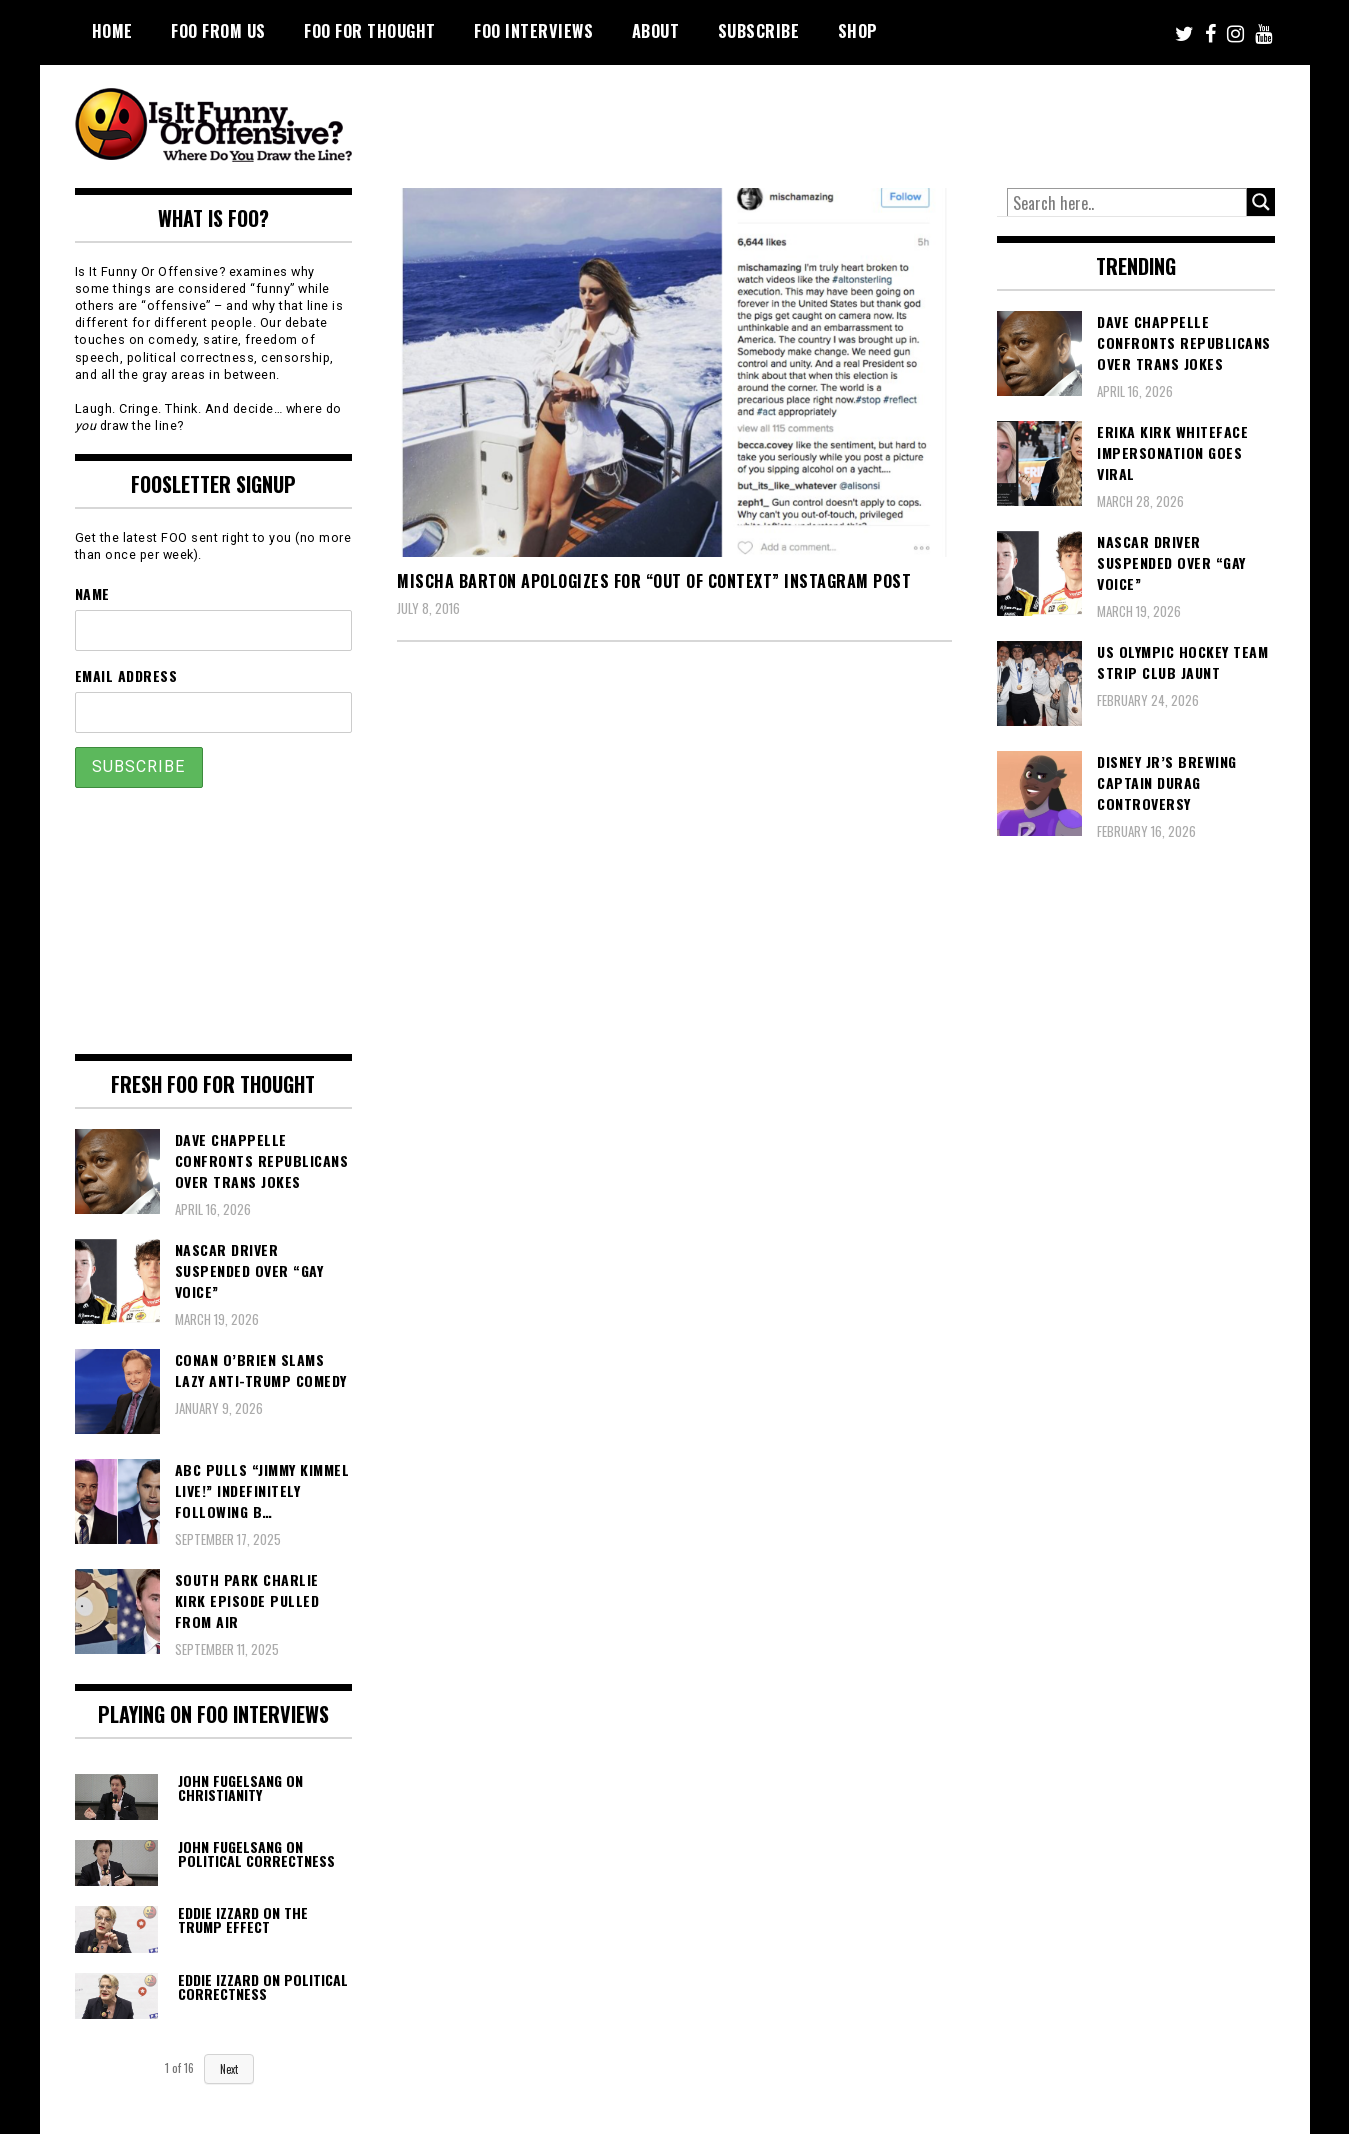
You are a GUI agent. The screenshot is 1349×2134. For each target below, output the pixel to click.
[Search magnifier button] (1261, 202)
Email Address (126, 675)
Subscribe (759, 31)
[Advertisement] (901, 120)
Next (229, 2069)
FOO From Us (218, 31)
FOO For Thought (370, 31)
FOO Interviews (533, 31)
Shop (858, 31)
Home (112, 31)
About (656, 31)
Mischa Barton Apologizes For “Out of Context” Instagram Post (654, 581)
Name (92, 593)
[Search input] (1127, 203)
